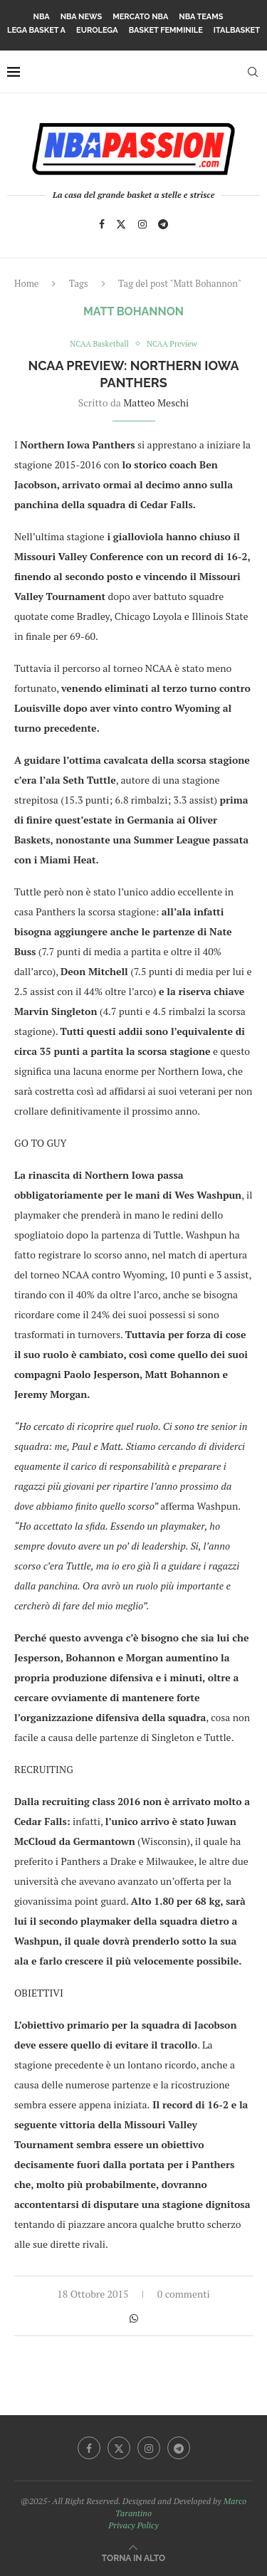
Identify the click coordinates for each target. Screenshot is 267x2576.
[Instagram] (142, 224)
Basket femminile (166, 30)
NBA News (82, 16)
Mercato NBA (140, 16)
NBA (41, 16)
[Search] (253, 72)
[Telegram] (163, 224)
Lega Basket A (36, 30)
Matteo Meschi (156, 402)
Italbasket (237, 30)
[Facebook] (102, 224)
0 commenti (183, 2294)
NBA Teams (201, 16)
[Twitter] (121, 224)
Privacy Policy (133, 2525)
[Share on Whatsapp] (134, 2318)
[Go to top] (133, 2557)
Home (26, 283)
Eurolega (97, 30)
